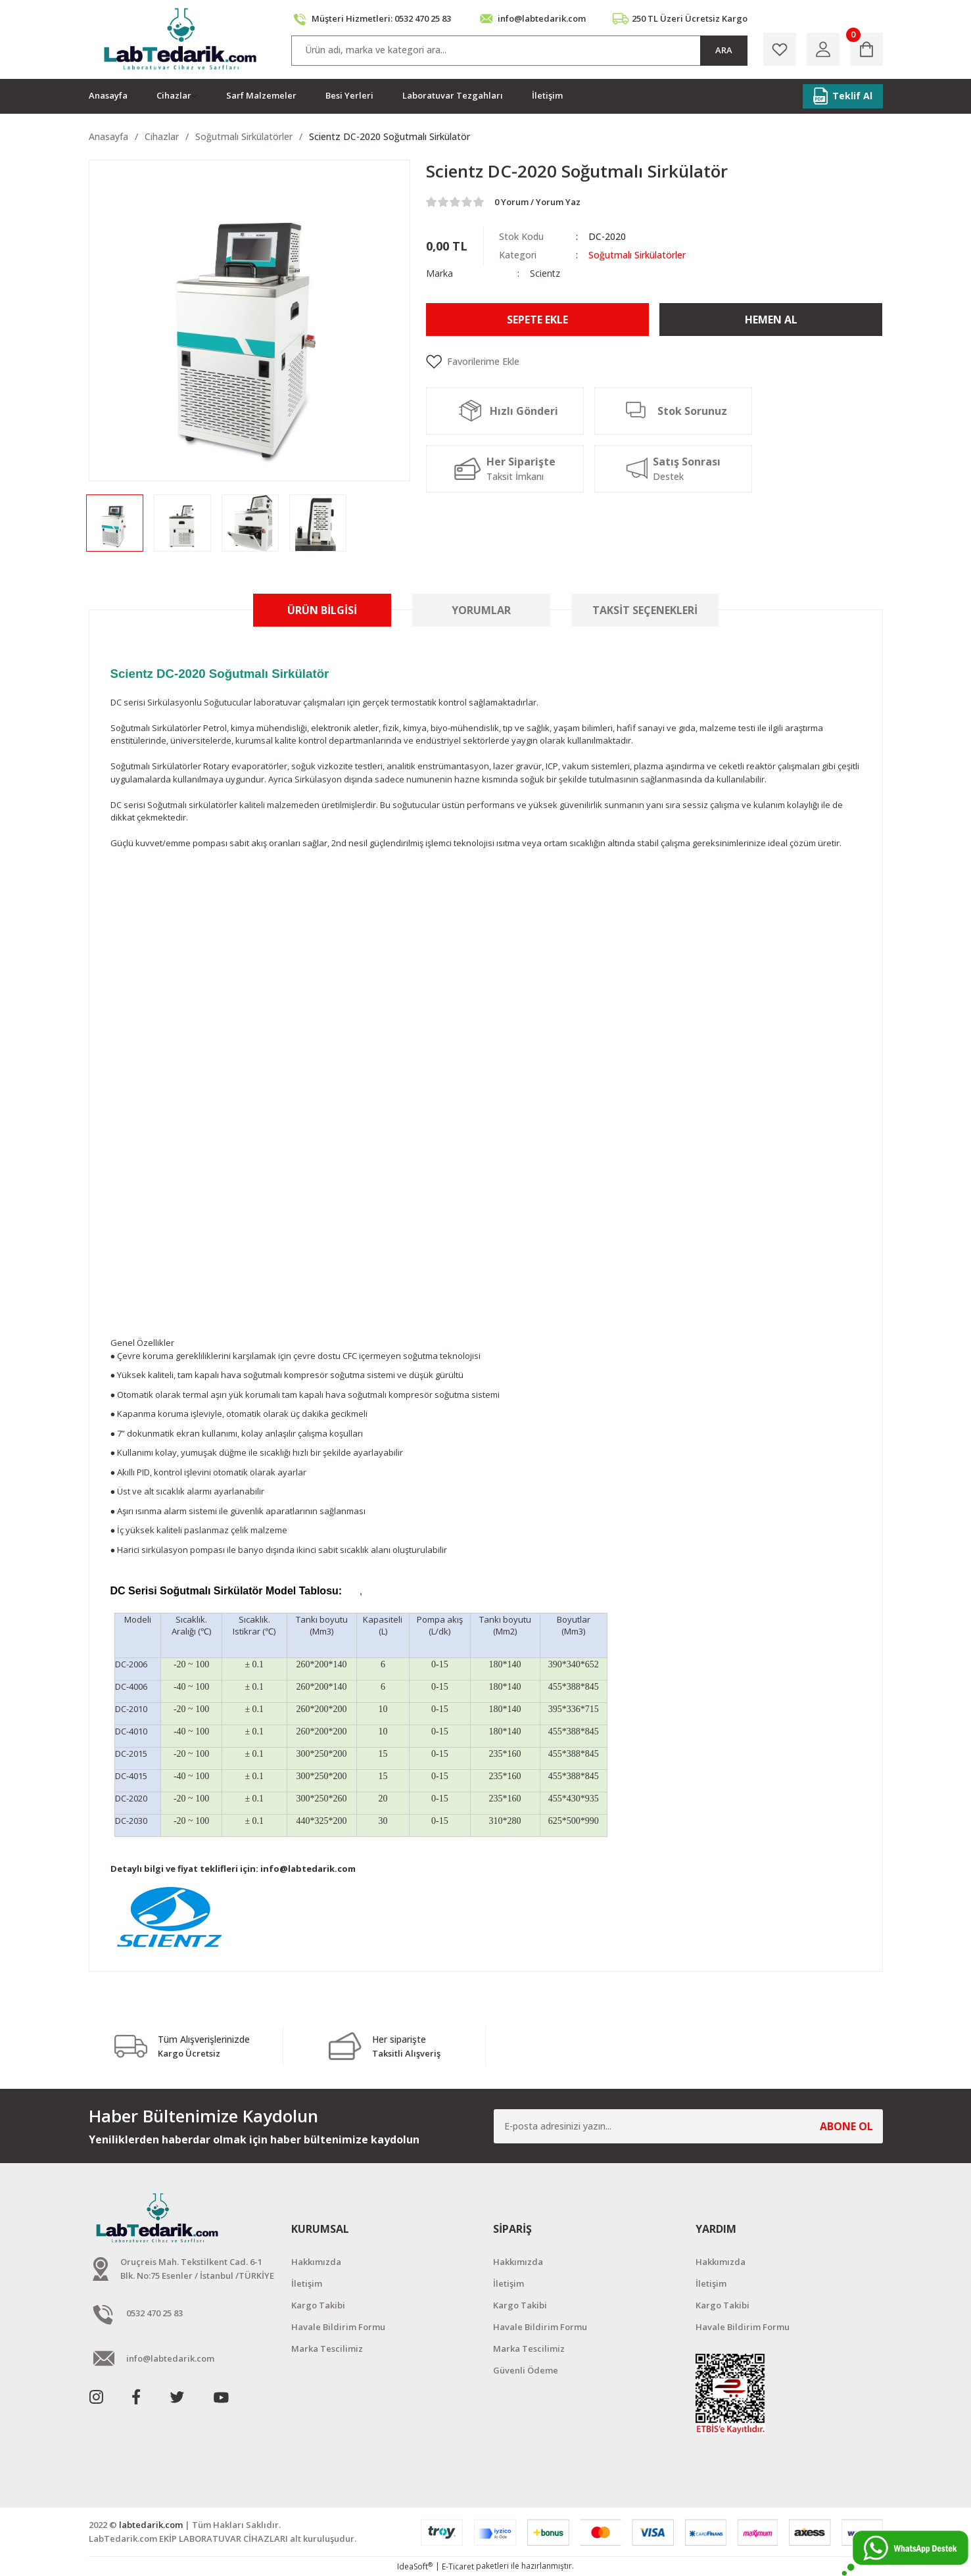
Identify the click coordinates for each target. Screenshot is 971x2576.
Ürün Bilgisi (322, 610)
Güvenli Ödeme (525, 2370)
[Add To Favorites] (654, 361)
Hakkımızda (316, 2262)
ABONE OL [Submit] (846, 2126)
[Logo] (182, 39)
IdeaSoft (415, 2566)
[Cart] (866, 49)
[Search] (519, 51)
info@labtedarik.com (308, 1868)
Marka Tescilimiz (327, 2348)
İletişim (306, 2283)
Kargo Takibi (318, 2305)
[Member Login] (823, 49)
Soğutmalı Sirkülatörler (637, 255)
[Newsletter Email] (688, 2126)
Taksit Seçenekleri (645, 610)
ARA (723, 50)
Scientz (545, 273)
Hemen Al (771, 319)
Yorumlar (481, 610)
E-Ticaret (458, 2566)
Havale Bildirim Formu (338, 2327)
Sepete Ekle (537, 319)
